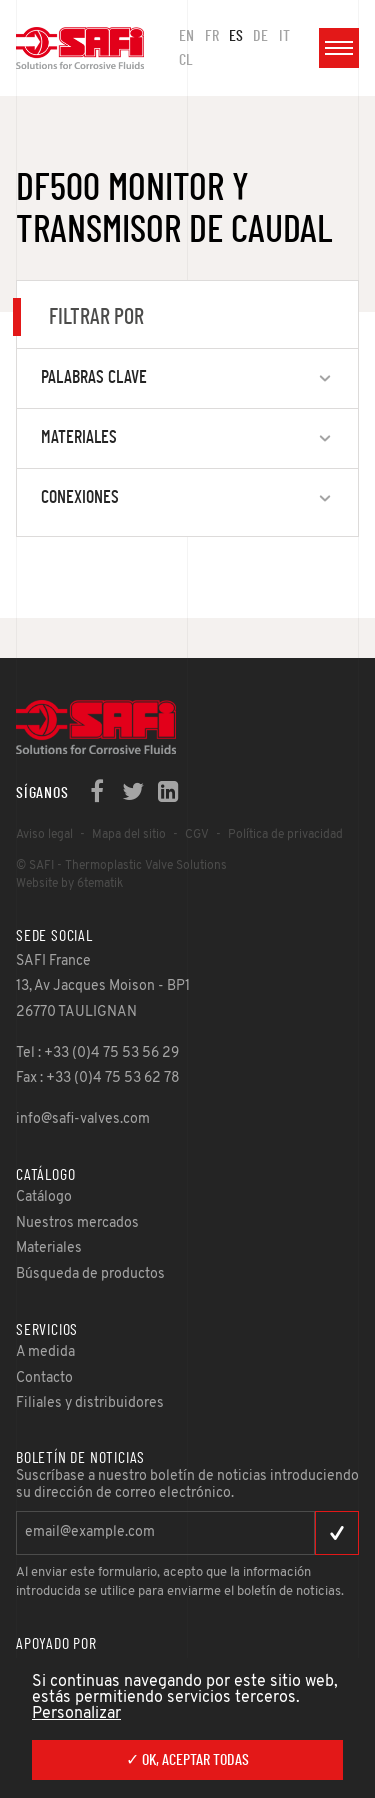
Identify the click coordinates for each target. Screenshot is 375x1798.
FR (212, 36)
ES (236, 36)
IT (284, 36)
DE (260, 36)
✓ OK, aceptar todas (187, 1760)
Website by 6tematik (69, 884)
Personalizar (76, 1714)
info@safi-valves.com (83, 1119)
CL (186, 60)
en (186, 36)
